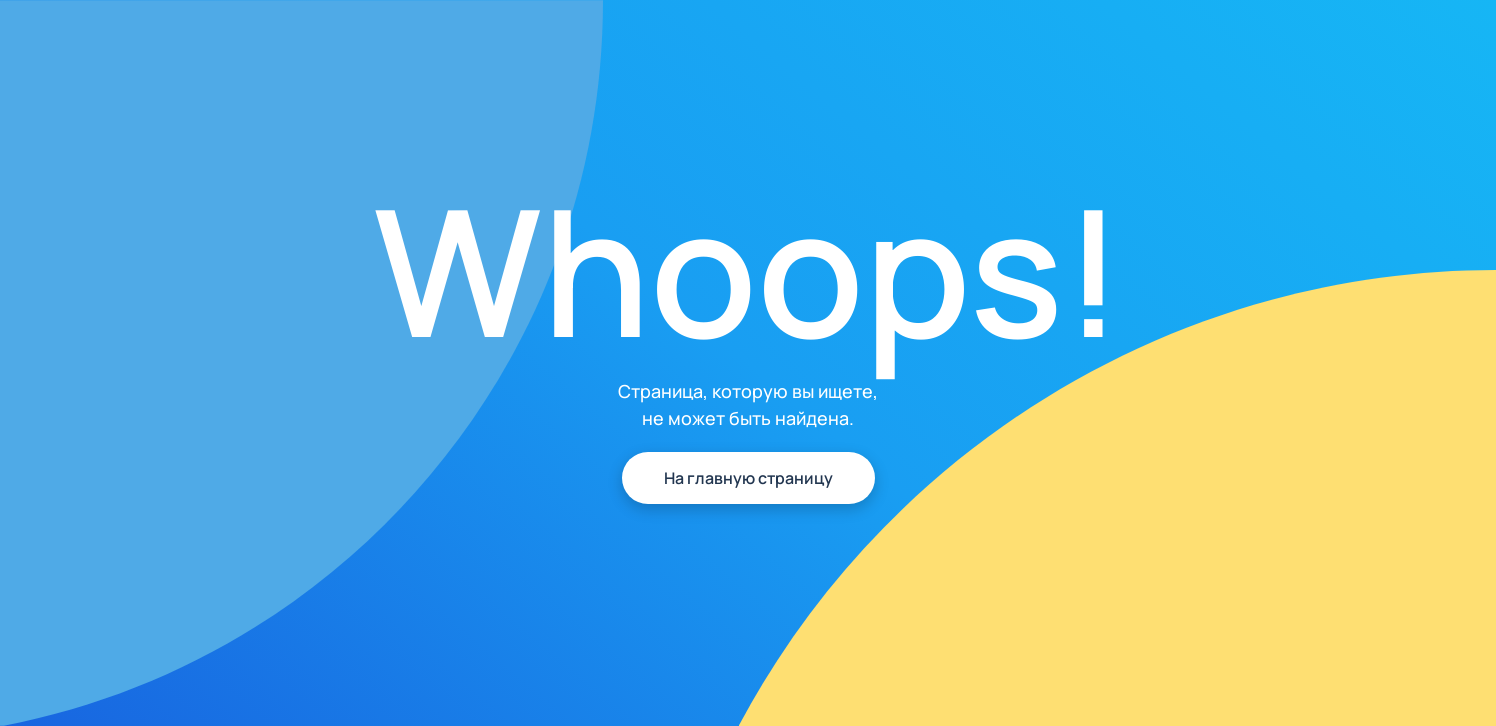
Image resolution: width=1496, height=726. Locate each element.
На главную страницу (748, 478)
